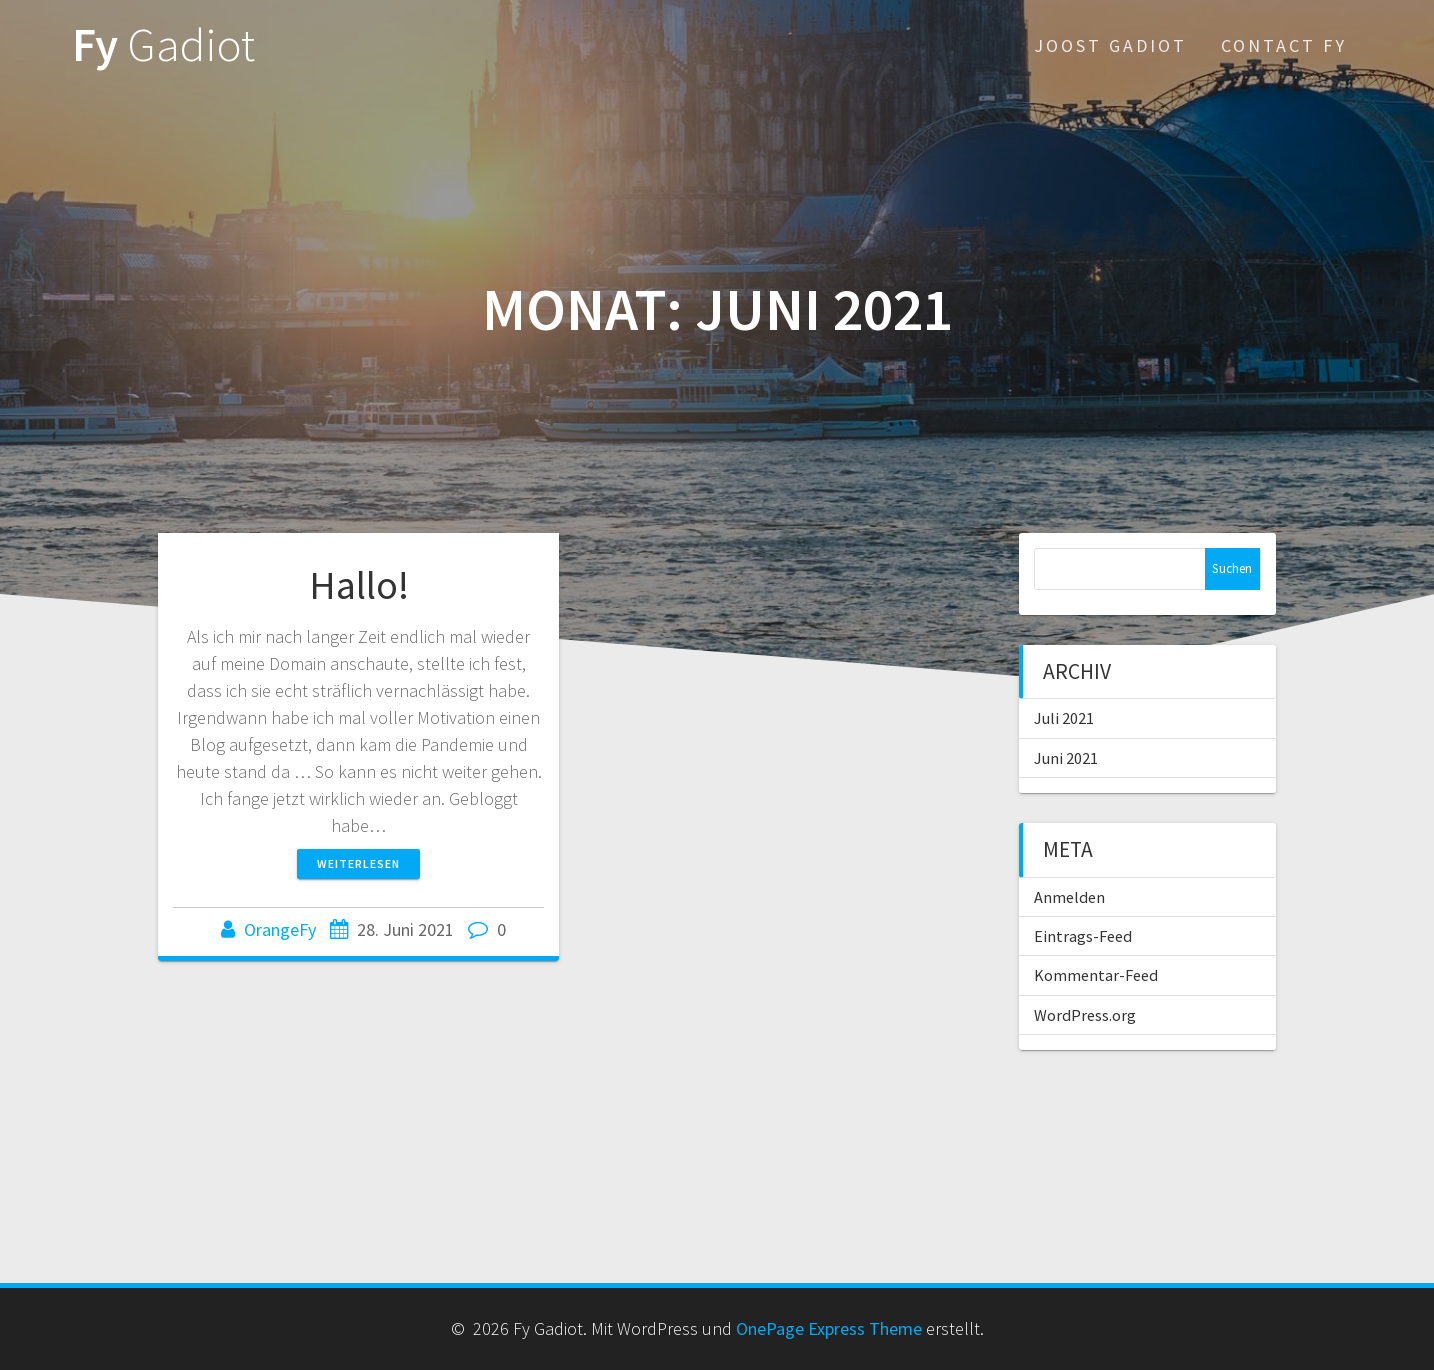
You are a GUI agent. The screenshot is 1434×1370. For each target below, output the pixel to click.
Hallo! (359, 585)
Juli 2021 (1064, 718)
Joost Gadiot (1110, 45)
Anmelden (1069, 897)
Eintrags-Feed (1083, 936)
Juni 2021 (1066, 758)
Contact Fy (1284, 45)
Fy (163, 45)
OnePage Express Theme (829, 1328)
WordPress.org (1085, 1015)
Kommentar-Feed (1096, 975)
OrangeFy (280, 929)
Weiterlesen (358, 863)
